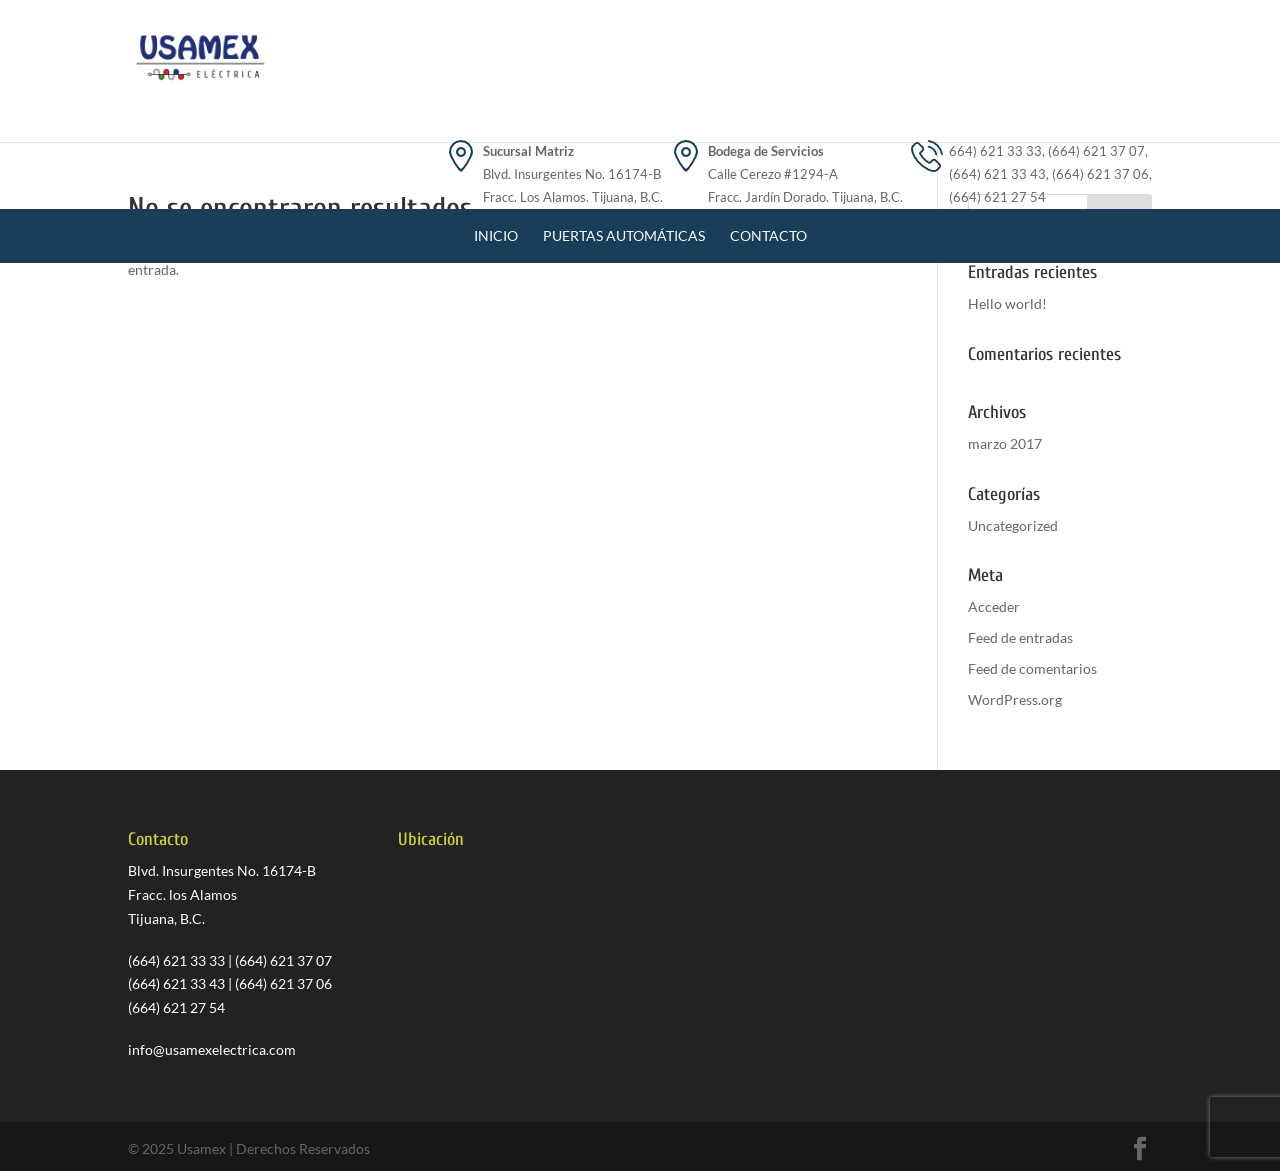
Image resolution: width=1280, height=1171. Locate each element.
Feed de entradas (1020, 637)
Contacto (768, 141)
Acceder (994, 606)
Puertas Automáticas (624, 141)
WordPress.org (1015, 699)
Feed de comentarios (1032, 668)
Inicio (496, 141)
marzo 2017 (1005, 443)
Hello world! (1007, 303)
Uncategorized (1013, 525)
